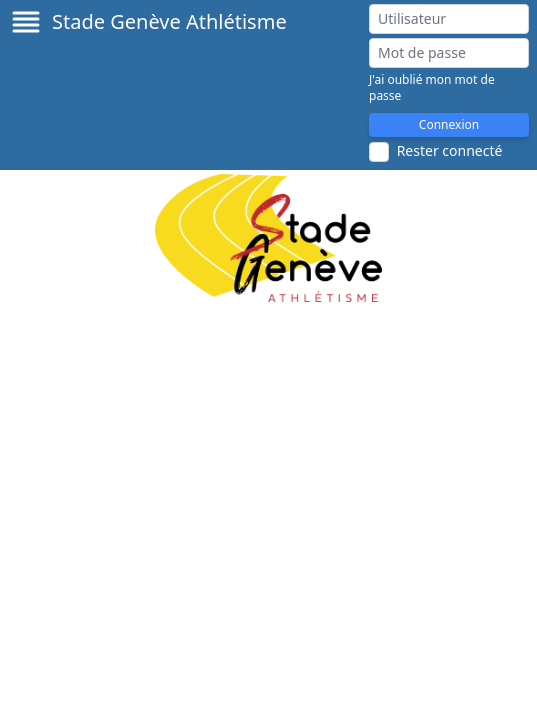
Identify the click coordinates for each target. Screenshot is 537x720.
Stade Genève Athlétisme (169, 21)
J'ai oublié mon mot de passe (432, 88)
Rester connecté (450, 150)
